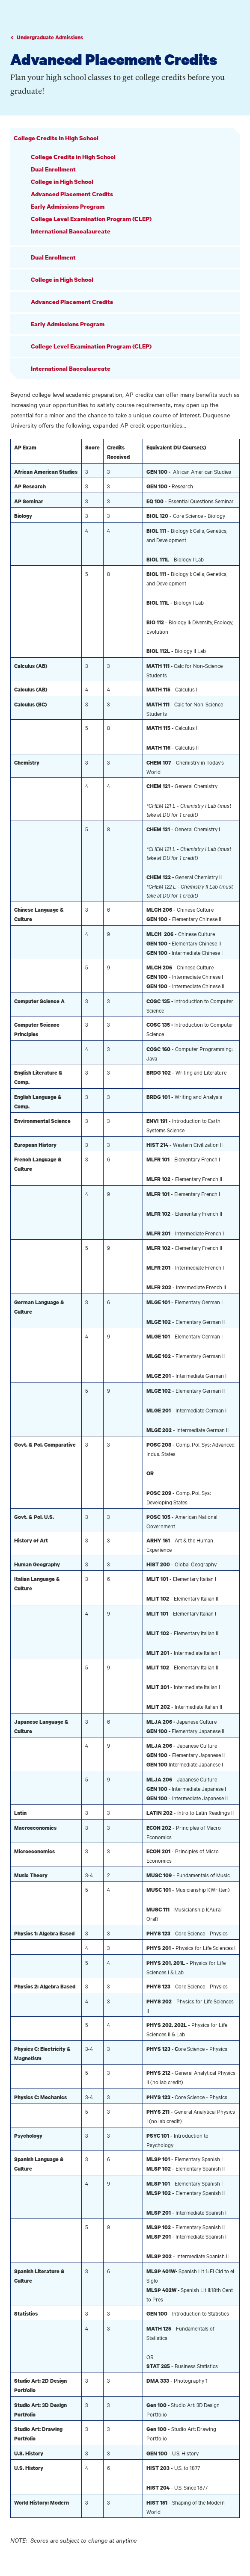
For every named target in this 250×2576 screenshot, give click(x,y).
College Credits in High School (56, 138)
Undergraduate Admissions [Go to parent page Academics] (50, 37)
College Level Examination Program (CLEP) (91, 219)
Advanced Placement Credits (72, 194)
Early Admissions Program (67, 206)
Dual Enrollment (53, 169)
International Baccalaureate (70, 231)
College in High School (62, 181)
